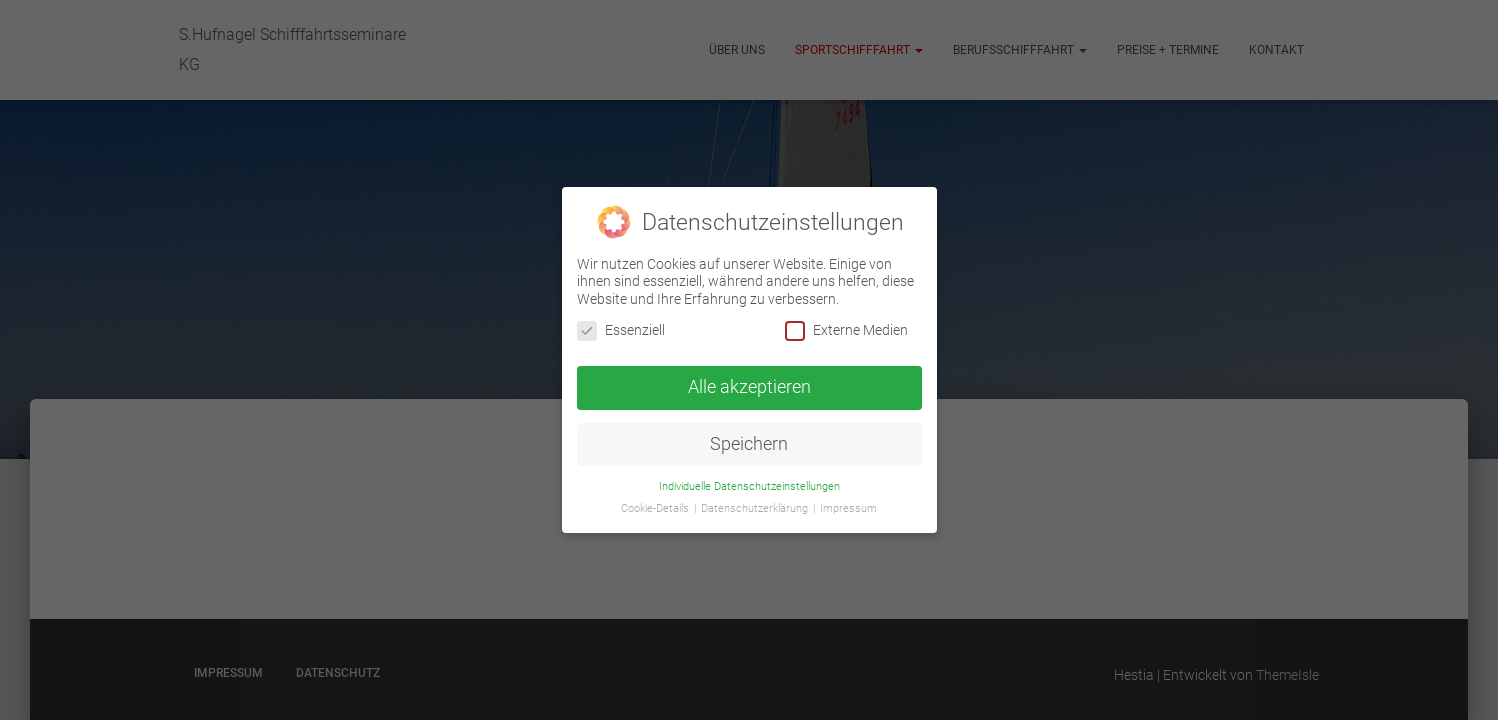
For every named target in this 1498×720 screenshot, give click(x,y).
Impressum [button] (848, 508)
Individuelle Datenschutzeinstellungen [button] (749, 485)
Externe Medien (846, 329)
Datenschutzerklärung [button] (756, 508)
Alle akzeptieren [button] (749, 386)
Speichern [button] (749, 443)
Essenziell (621, 329)
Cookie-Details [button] (656, 508)
